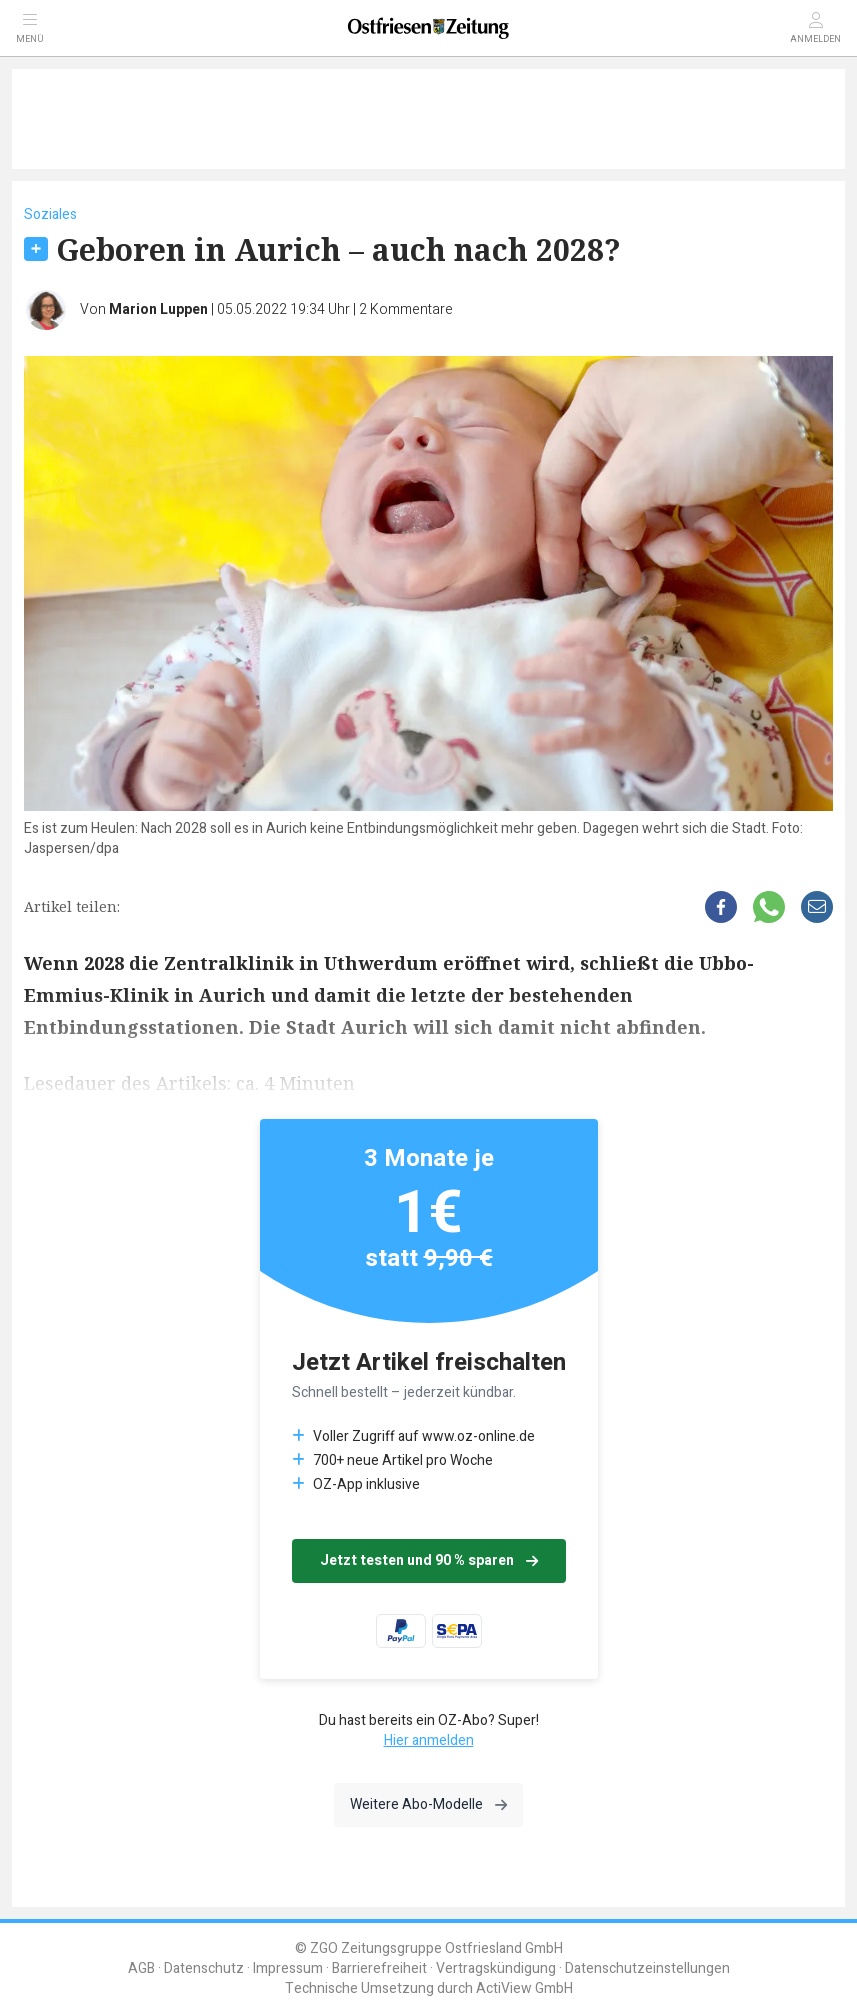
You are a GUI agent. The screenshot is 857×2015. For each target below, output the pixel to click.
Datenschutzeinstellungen (647, 1968)
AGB (141, 1968)
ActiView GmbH (524, 1988)
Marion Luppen (158, 309)
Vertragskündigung (496, 1968)
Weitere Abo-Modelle (428, 1804)
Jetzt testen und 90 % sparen (429, 1560)
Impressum (288, 1968)
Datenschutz (204, 1968)
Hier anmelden (429, 1740)
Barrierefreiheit (379, 1968)
